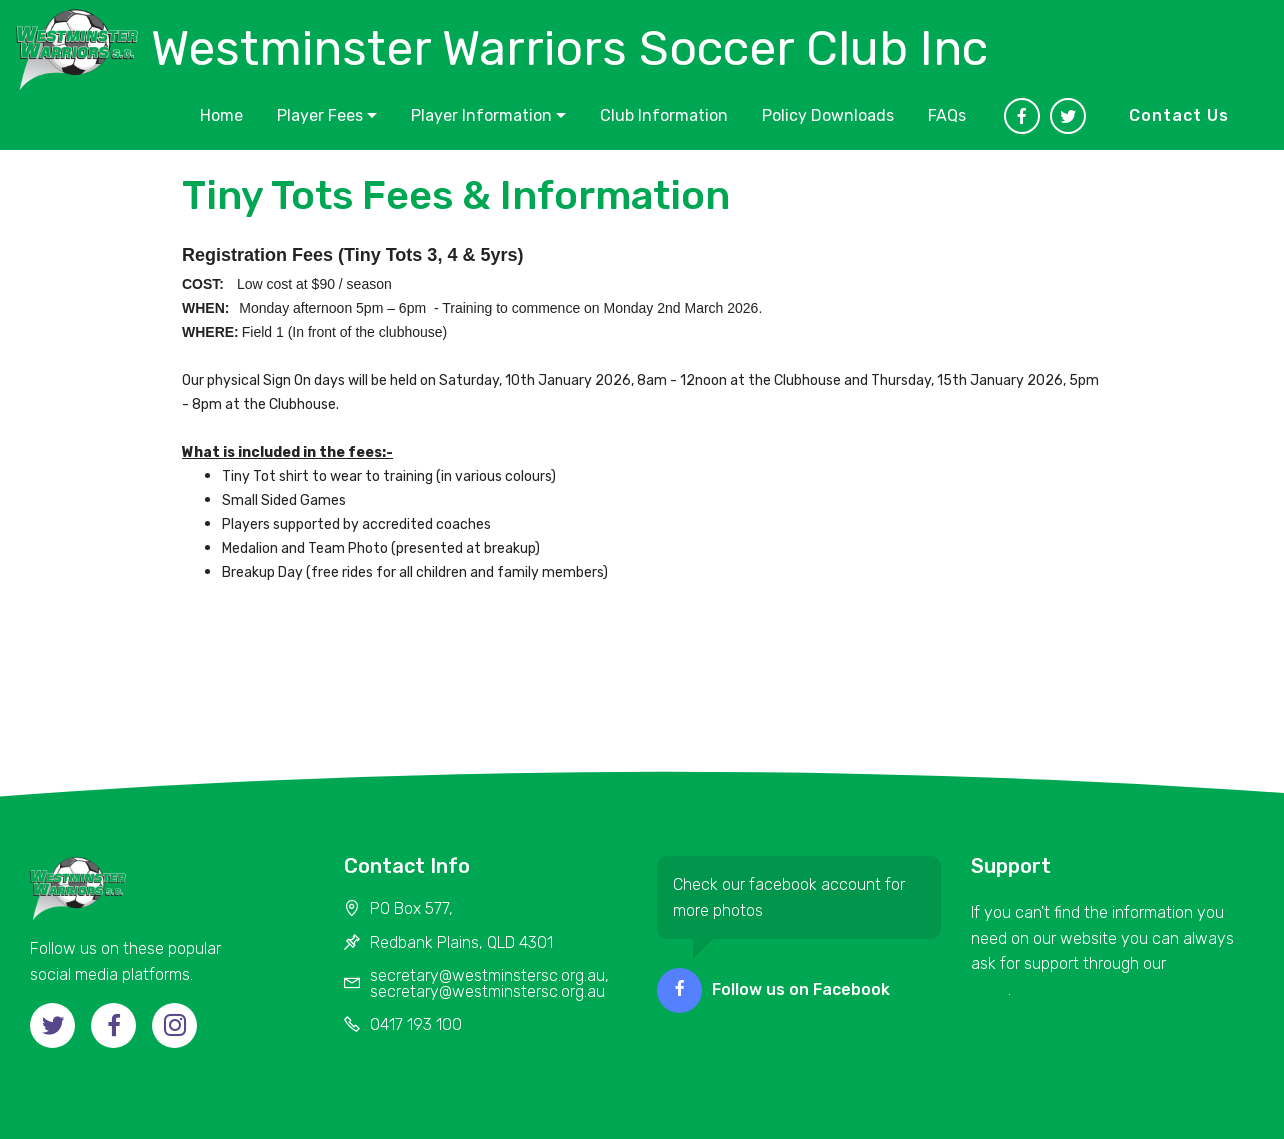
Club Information (664, 115)
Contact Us (1179, 115)
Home (221, 115)
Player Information (481, 115)
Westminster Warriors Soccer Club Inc (569, 48)
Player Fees (320, 115)
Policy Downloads (828, 115)
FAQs (947, 115)
